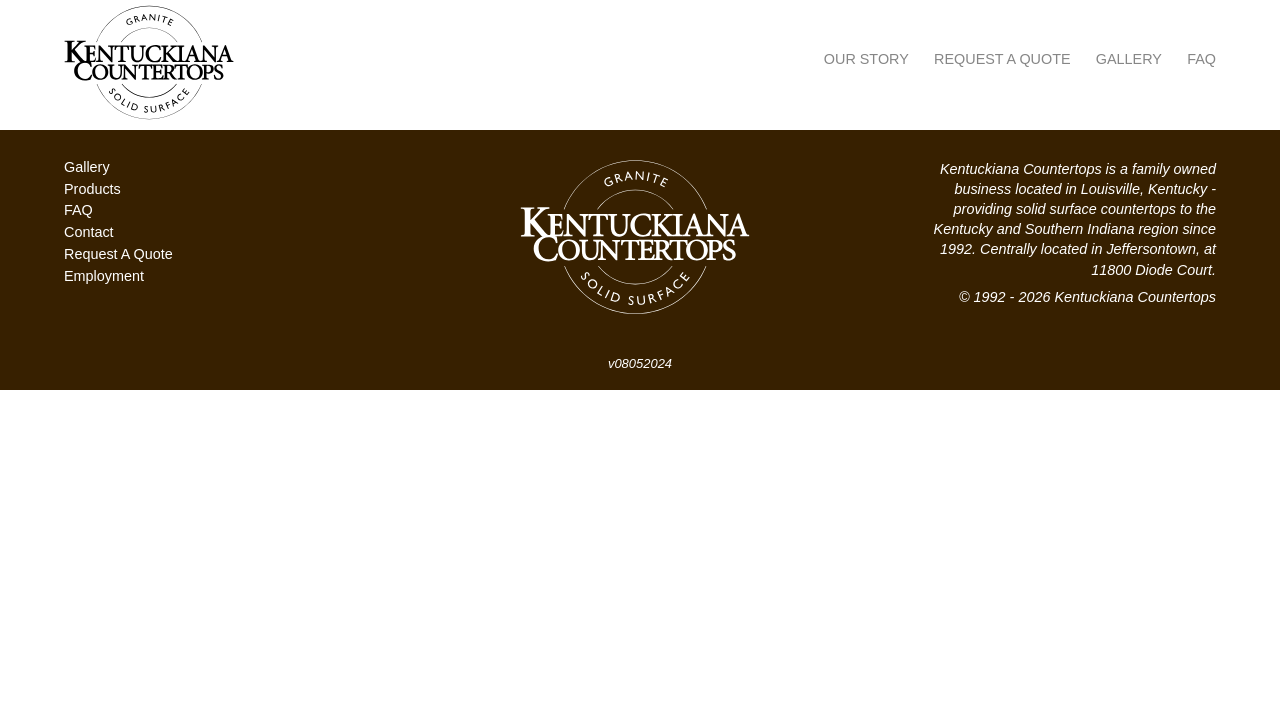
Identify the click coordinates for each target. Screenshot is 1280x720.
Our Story (866, 59)
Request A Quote (1002, 59)
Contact (89, 232)
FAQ (1201, 59)
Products (92, 189)
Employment (104, 276)
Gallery (1129, 59)
